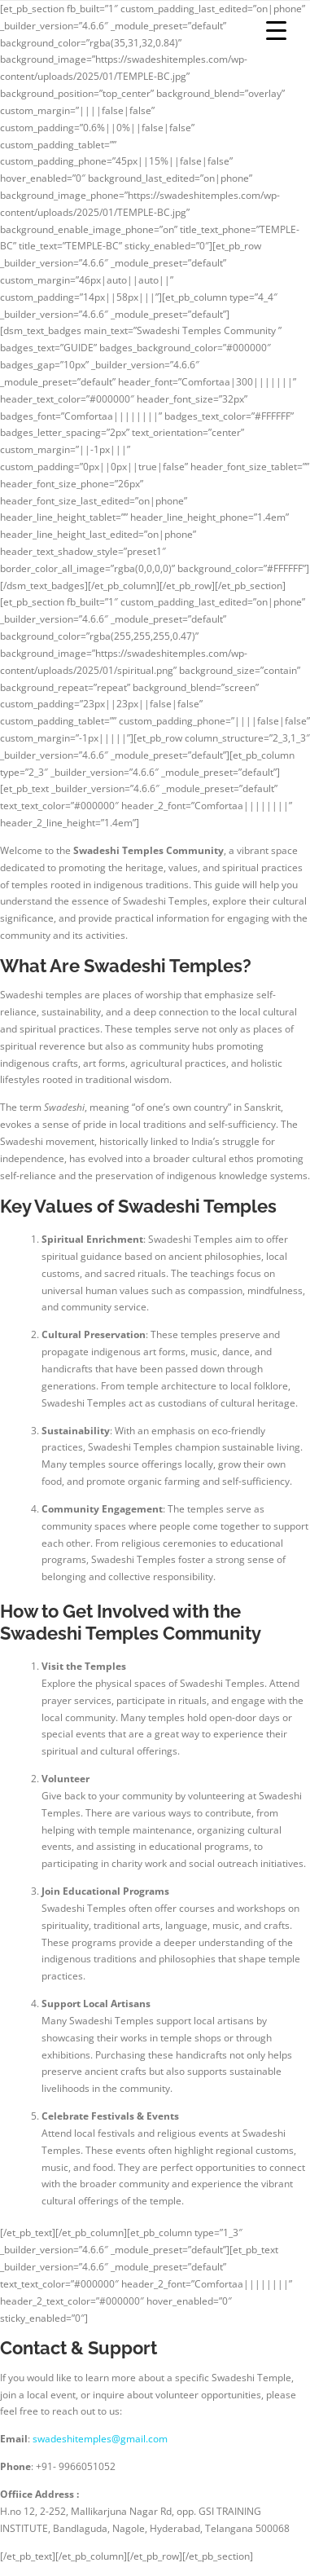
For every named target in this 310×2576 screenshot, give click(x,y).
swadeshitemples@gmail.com (100, 2439)
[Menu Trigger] (276, 30)
